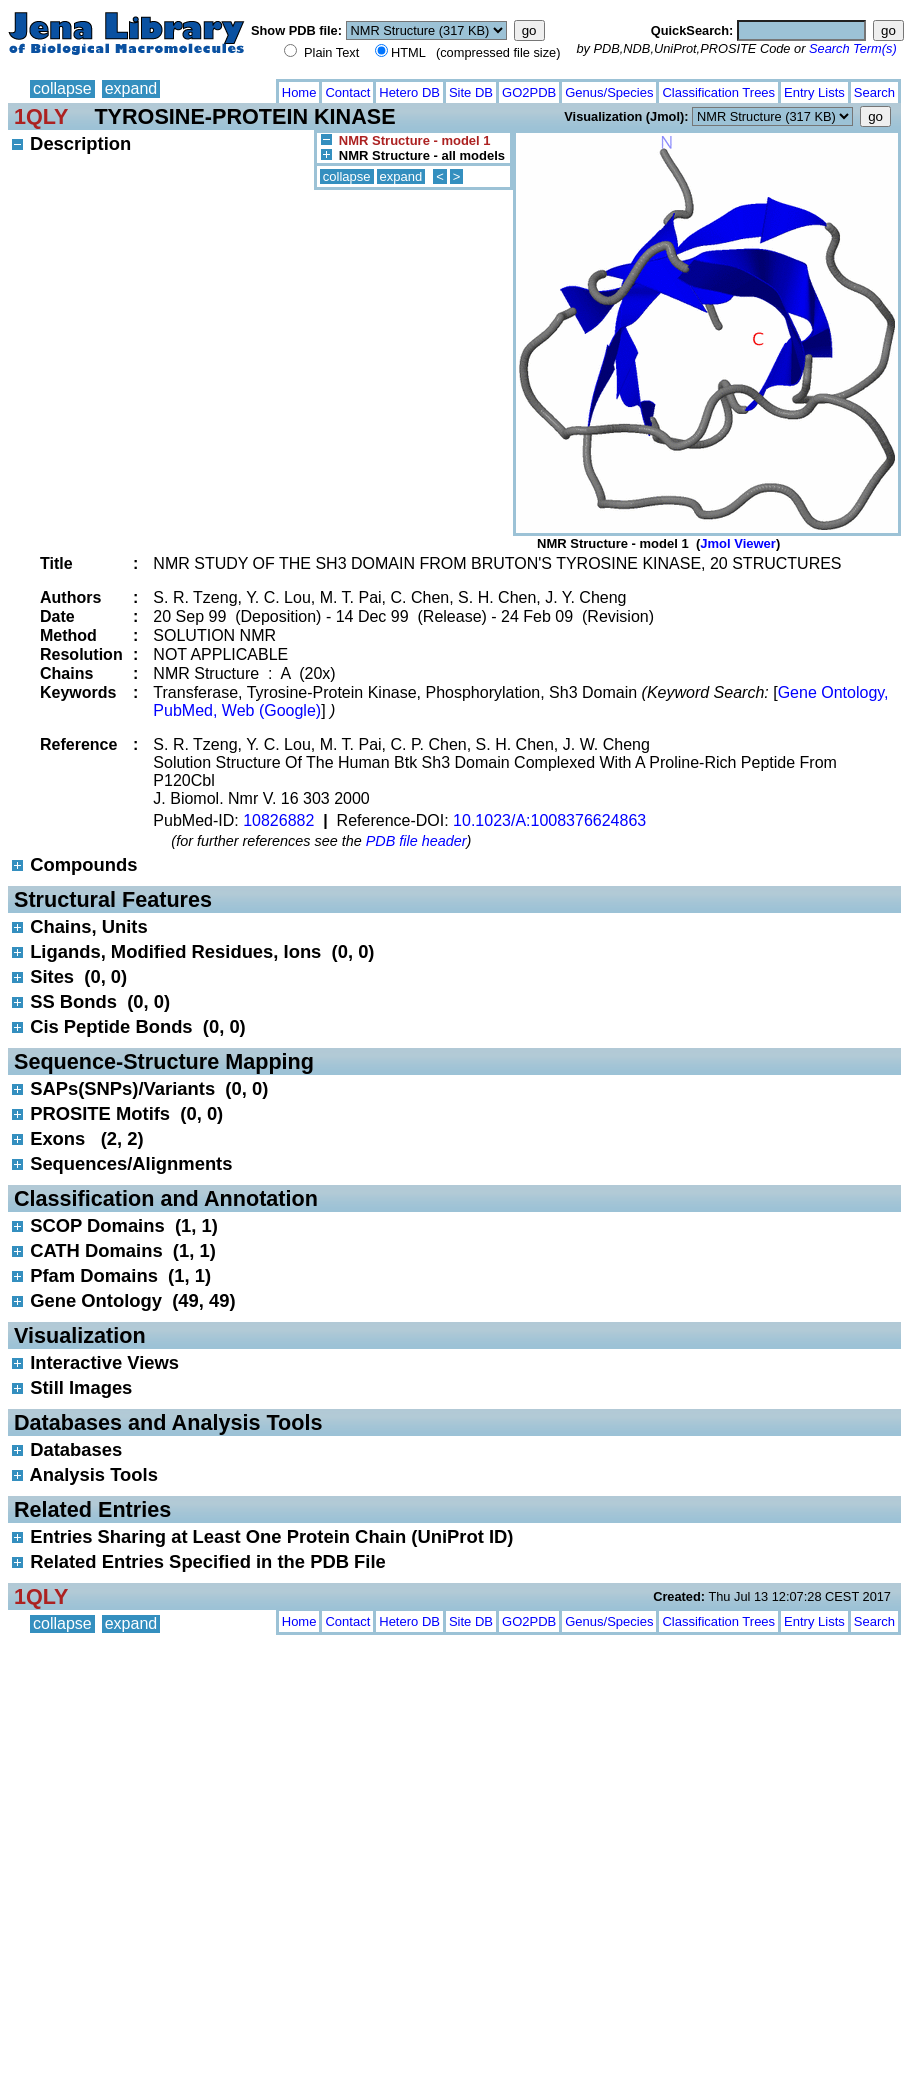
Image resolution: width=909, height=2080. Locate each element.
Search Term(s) (853, 48)
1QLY (41, 116)
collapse (62, 88)
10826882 (278, 820)
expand (131, 88)
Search (874, 92)
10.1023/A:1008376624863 (549, 820)
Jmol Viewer (738, 543)
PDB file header (416, 841)
